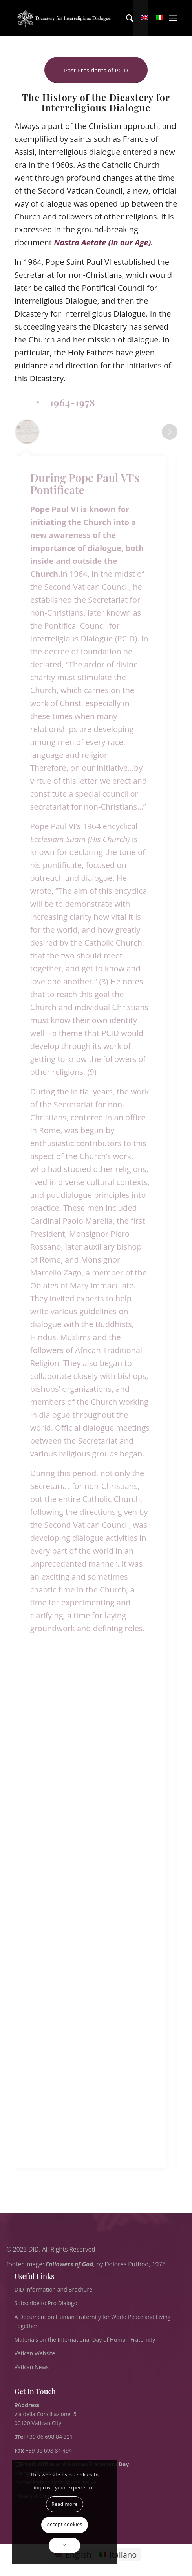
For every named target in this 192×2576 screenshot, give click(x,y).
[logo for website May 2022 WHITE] (66, 18)
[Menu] (173, 18)
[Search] (125, 18)
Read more (64, 2504)
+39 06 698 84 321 (49, 2436)
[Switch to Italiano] (118, 2554)
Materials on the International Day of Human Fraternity (85, 2339)
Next (169, 432)
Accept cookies (64, 2524)
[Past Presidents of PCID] (96, 70)
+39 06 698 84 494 (43, 2450)
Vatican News (32, 2367)
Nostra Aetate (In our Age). (104, 242)
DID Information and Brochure (53, 2289)
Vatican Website (35, 2353)
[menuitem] (125, 18)
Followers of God (69, 2264)
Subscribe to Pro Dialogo (46, 2303)
